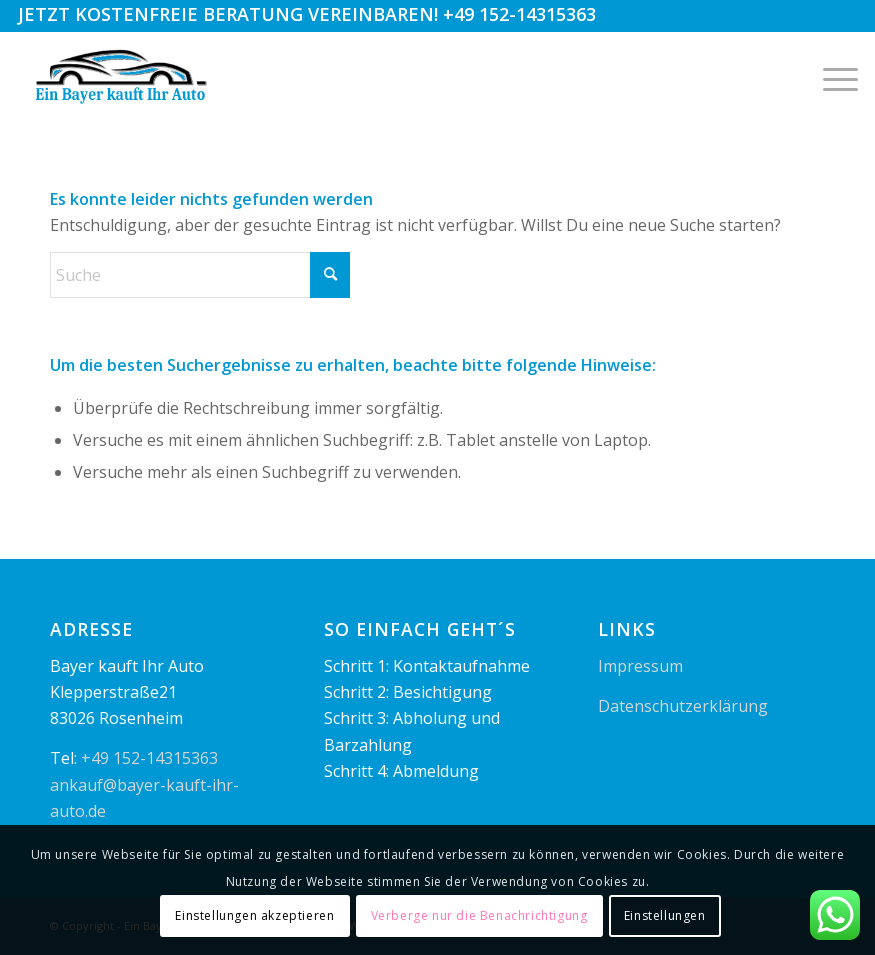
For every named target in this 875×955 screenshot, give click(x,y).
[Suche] (200, 275)
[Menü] (830, 77)
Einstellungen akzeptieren (254, 915)
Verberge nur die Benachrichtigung (479, 915)
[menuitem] (830, 77)
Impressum (640, 666)
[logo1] (123, 77)
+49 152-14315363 (519, 14)
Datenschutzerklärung (683, 706)
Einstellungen (665, 915)
